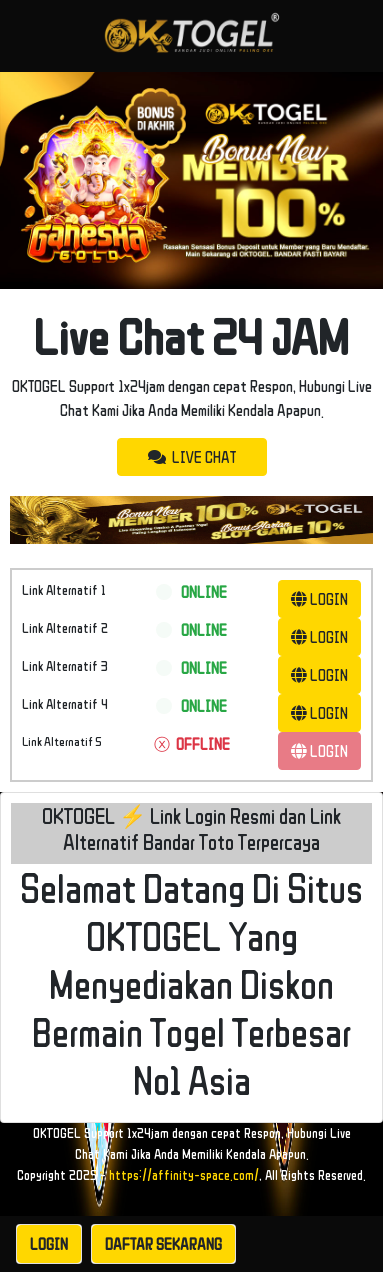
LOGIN (319, 599)
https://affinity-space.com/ (184, 1175)
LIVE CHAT (192, 457)
